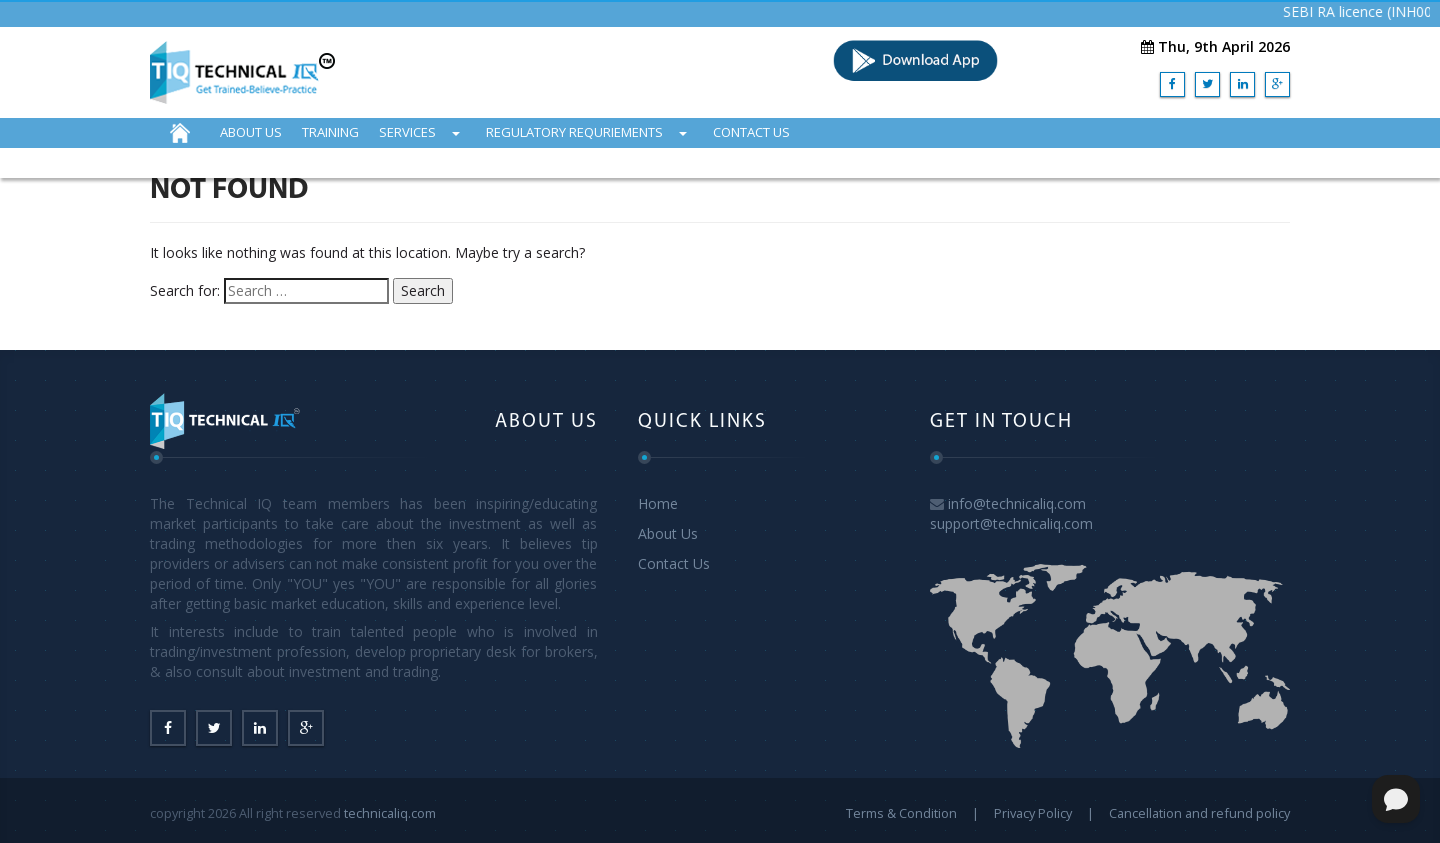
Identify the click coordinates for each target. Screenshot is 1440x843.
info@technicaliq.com (1017, 503)
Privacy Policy (1033, 813)
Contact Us (674, 563)
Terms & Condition (901, 813)
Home (658, 503)
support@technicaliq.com (1011, 523)
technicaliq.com (390, 813)
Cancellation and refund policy (1199, 813)
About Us (668, 533)
